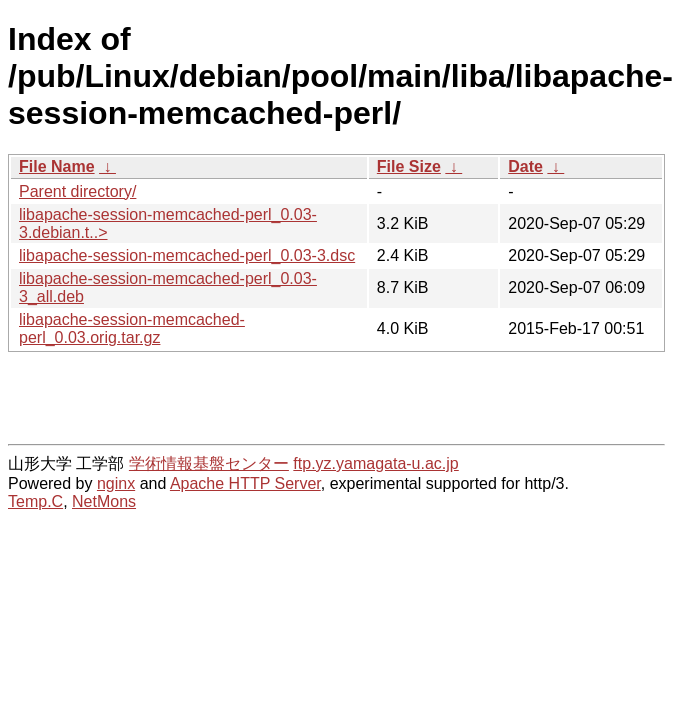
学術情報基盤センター (209, 463)
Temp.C (35, 501)
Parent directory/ (77, 191)
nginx (116, 483)
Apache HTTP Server (245, 483)
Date (525, 166)
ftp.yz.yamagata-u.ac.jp (375, 463)
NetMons (104, 501)
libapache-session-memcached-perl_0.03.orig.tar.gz (132, 328)
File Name (57, 166)
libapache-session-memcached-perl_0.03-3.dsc (187, 255)
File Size (409, 166)
